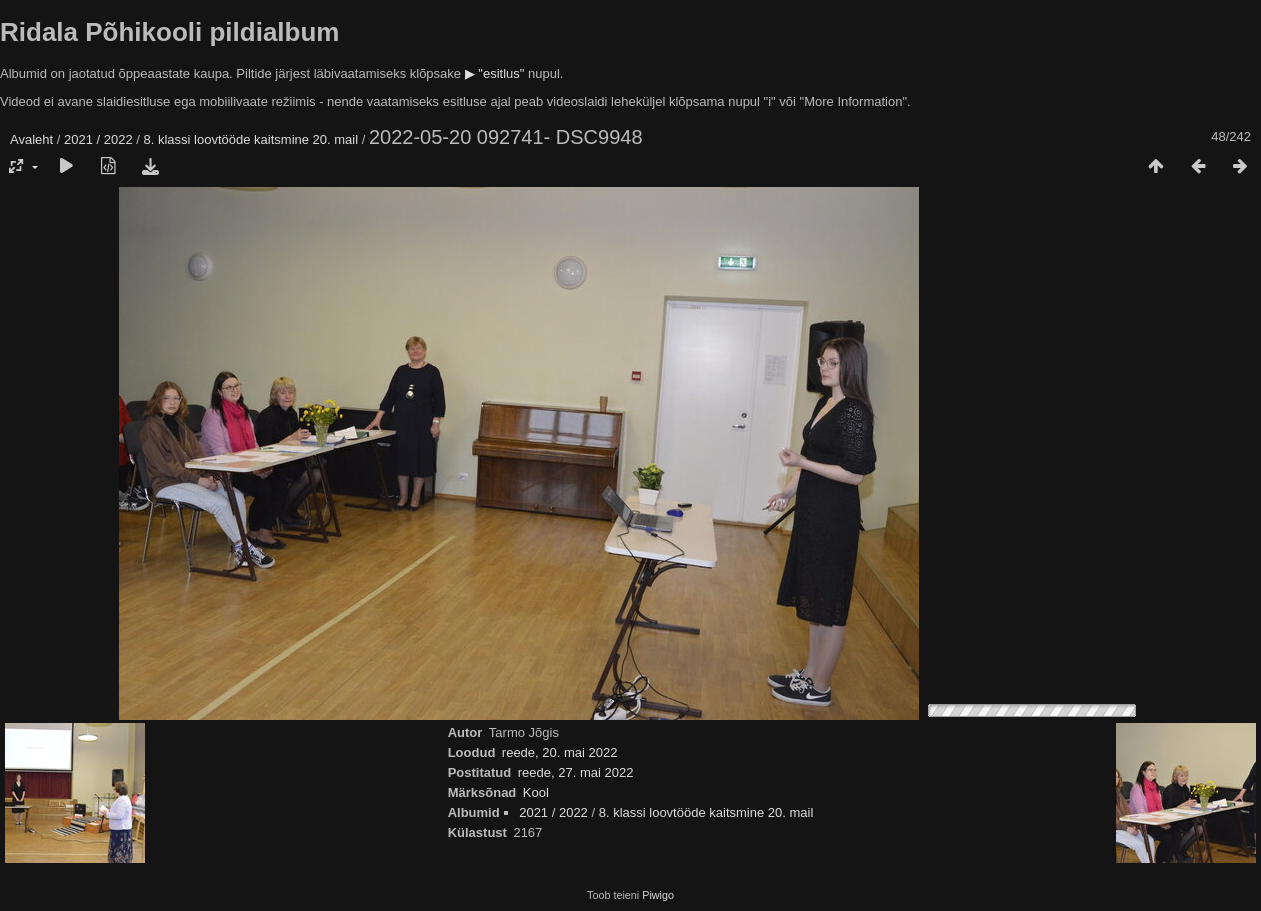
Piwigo (658, 895)
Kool (536, 792)
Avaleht (31, 139)
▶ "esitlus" (495, 73)
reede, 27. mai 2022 (576, 772)
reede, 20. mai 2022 (560, 752)
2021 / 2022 (98, 139)
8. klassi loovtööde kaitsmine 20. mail (251, 139)
